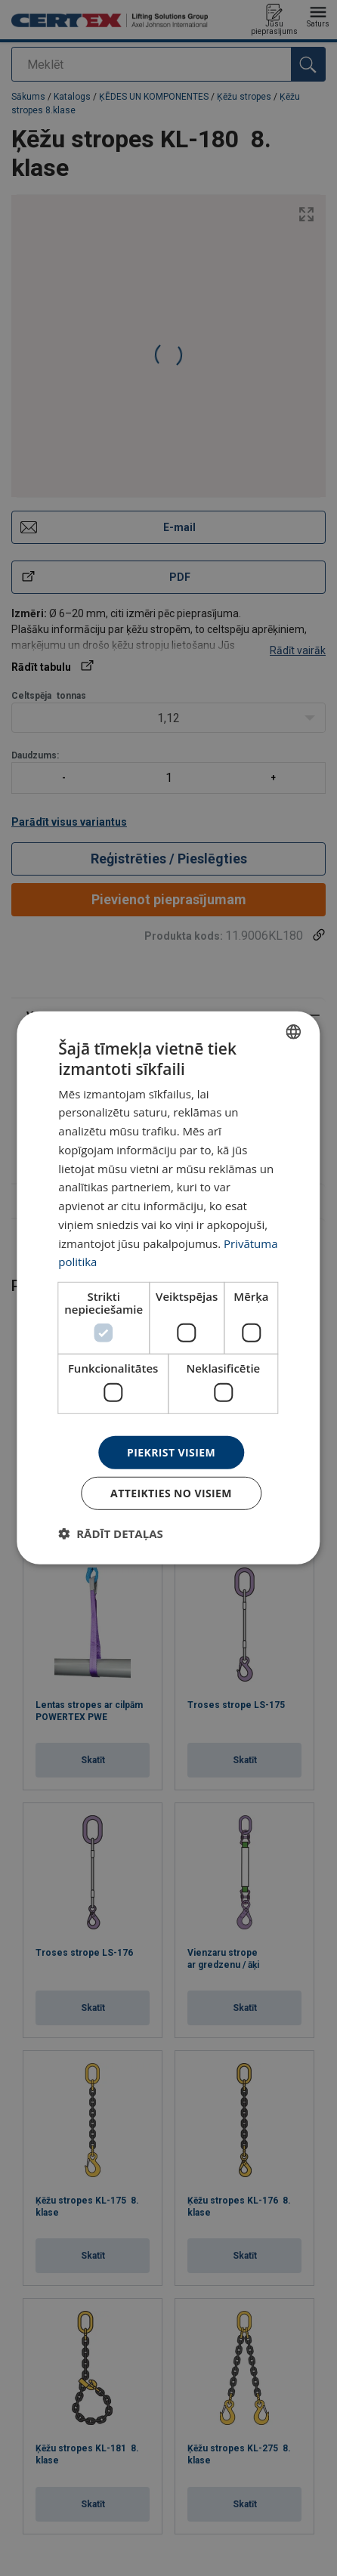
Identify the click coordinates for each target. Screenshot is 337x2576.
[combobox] (293, 1031)
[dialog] (168, 1288)
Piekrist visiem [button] (171, 1451)
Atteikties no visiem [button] (171, 1493)
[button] (110, 1533)
